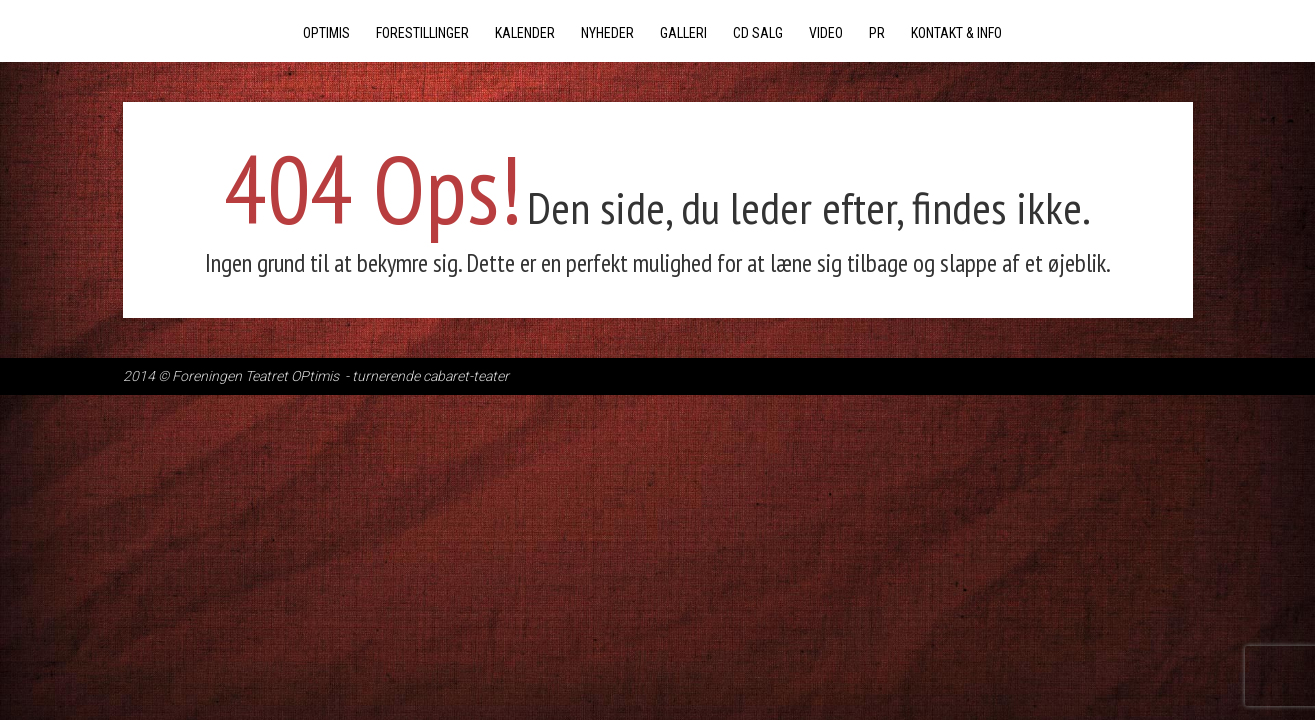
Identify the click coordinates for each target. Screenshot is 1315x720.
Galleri (683, 33)
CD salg (758, 33)
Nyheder (607, 33)
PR (877, 33)
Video (826, 33)
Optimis (326, 33)
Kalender (525, 33)
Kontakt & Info (956, 33)
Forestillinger (422, 33)
